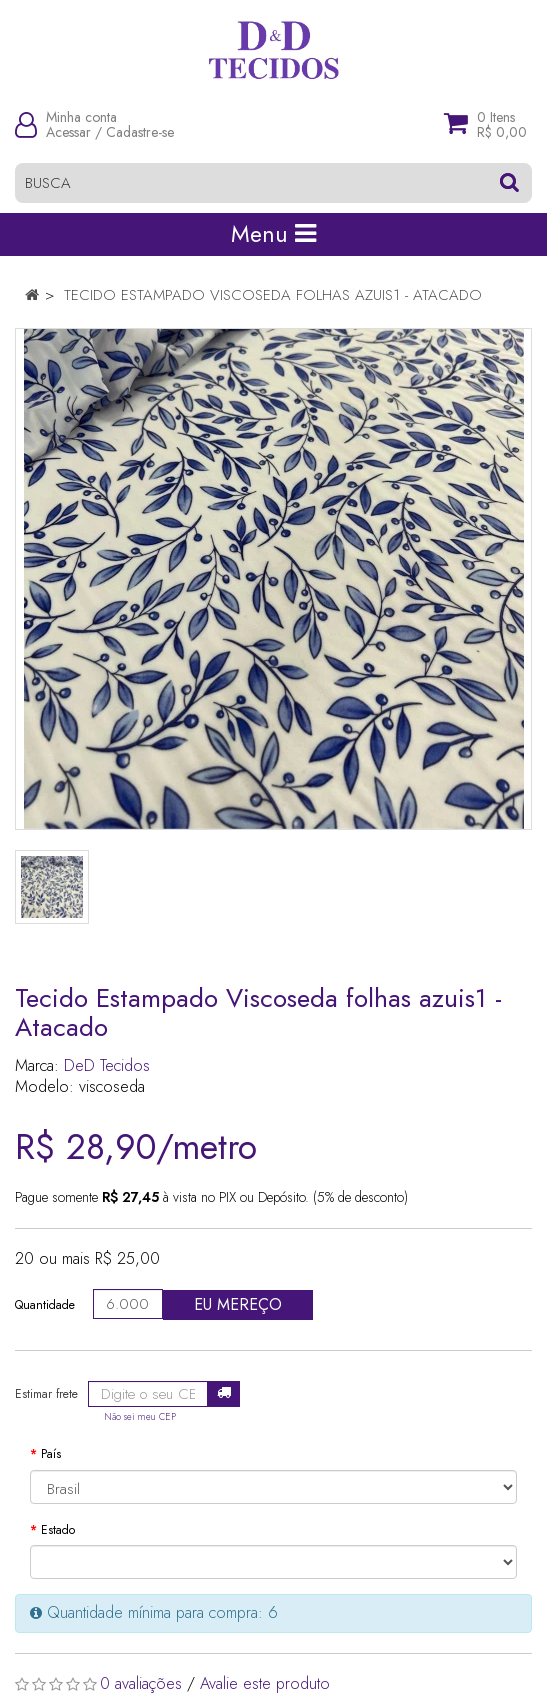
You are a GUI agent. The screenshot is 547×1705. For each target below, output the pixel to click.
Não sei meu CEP (140, 1417)
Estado (58, 1530)
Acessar (68, 132)
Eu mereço (238, 1304)
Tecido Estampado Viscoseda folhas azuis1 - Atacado (273, 295)
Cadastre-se (140, 132)
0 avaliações (141, 1683)
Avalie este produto (265, 1683)
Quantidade (45, 1305)
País (51, 1454)
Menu (273, 234)
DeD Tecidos (107, 1065)
